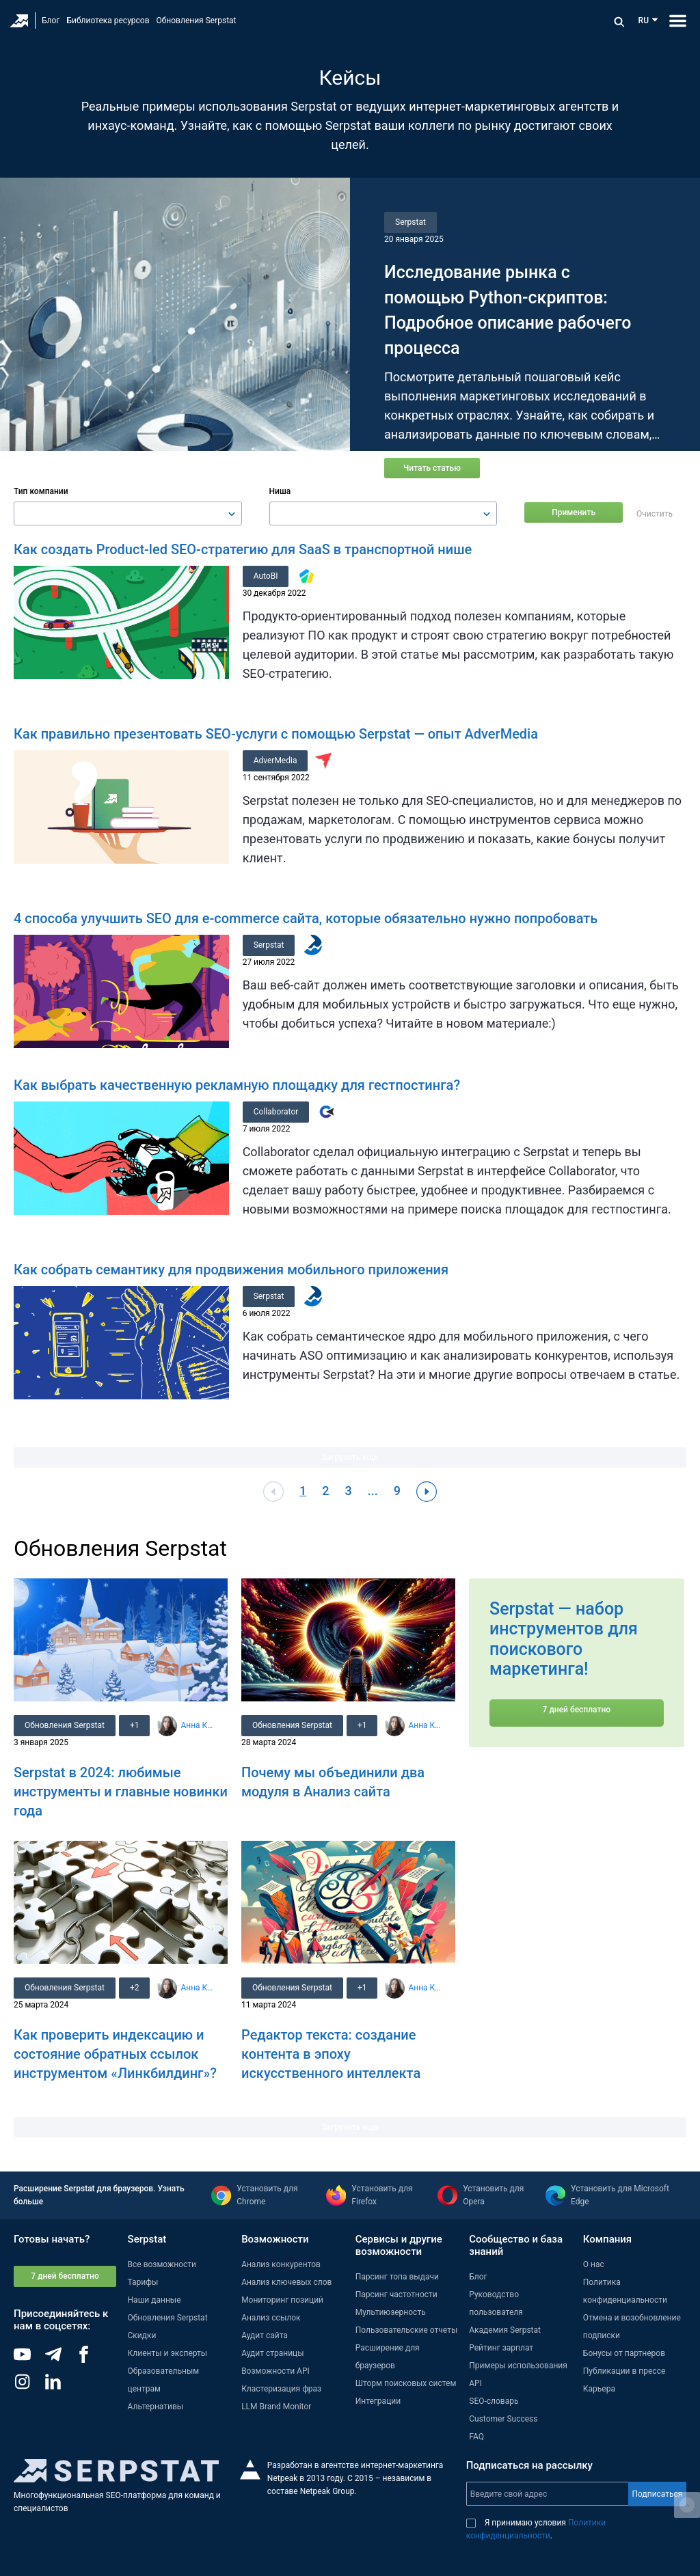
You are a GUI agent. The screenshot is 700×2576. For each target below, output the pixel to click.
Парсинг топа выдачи (397, 2276)
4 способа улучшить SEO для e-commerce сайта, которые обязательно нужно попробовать (305, 917)
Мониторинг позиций (282, 2299)
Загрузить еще (349, 1457)
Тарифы (143, 2281)
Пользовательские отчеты (406, 2329)
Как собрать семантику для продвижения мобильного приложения (231, 1269)
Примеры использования (518, 2365)
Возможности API (275, 2370)
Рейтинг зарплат (501, 2347)
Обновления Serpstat (197, 20)
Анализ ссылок (270, 2317)
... (373, 1490)
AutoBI (266, 575)
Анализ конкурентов (281, 2264)
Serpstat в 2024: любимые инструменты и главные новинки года (121, 1791)
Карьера (599, 2388)
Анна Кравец (198, 1724)
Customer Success (503, 2418)
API (475, 2382)
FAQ (476, 2436)
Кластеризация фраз (281, 2388)
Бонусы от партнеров (624, 2352)
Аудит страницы (272, 2352)
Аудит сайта (264, 2335)
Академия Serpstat (505, 2329)
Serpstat (410, 222)
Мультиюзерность (390, 2311)
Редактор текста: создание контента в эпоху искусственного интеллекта (330, 2053)
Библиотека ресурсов (107, 20)
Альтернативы (156, 2406)
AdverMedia (275, 760)
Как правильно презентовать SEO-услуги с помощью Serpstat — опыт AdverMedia (276, 733)
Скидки (142, 2335)
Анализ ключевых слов (286, 2281)
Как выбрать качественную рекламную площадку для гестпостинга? (237, 1084)
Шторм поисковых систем (406, 2382)
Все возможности (162, 2264)
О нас (593, 2264)
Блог (50, 20)
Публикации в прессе (624, 2370)
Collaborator (276, 1111)
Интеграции (378, 2400)
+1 (134, 1724)
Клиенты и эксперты (168, 2352)
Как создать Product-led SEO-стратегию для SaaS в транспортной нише (243, 548)
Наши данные (154, 2299)
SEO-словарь (493, 2400)
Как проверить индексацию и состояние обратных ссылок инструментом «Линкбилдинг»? (115, 2053)
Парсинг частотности (396, 2294)
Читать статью (432, 468)
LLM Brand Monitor (276, 2406)
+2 (134, 1987)
